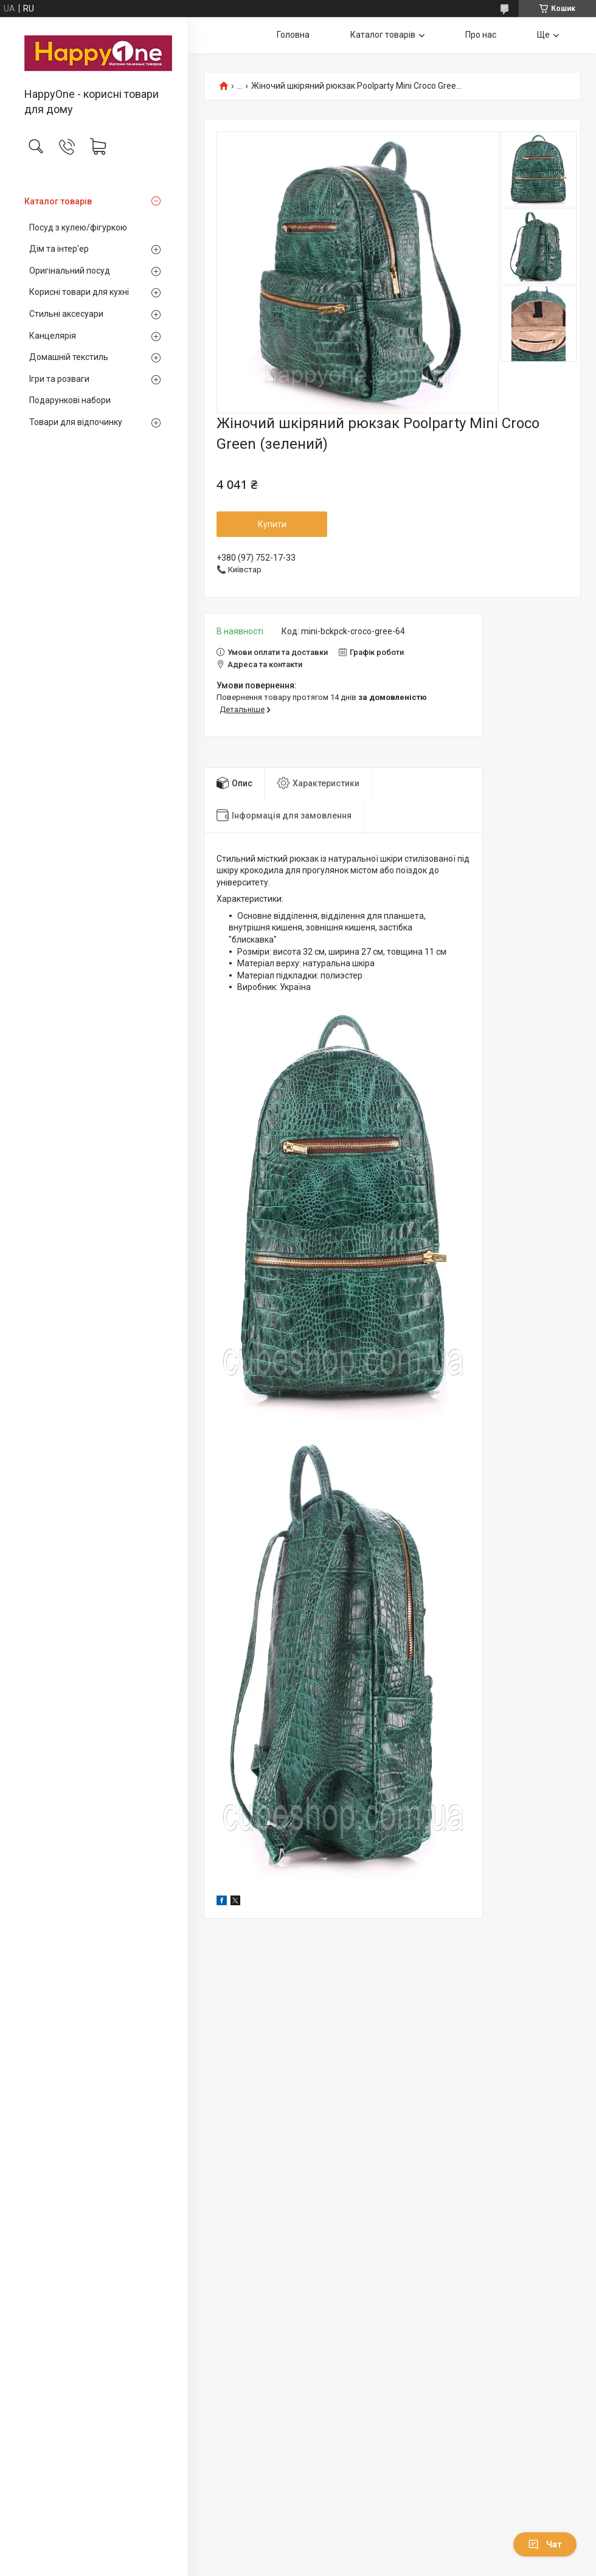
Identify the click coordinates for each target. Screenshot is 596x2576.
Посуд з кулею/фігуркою (78, 227)
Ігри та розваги (59, 379)
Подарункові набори (70, 400)
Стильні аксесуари (66, 314)
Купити (272, 524)
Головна (293, 35)
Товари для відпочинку (75, 422)
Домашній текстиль (68, 357)
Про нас (480, 35)
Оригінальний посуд (69, 270)
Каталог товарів (58, 201)
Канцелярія (52, 336)
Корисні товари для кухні (79, 292)
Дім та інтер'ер (59, 249)
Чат (545, 2544)
